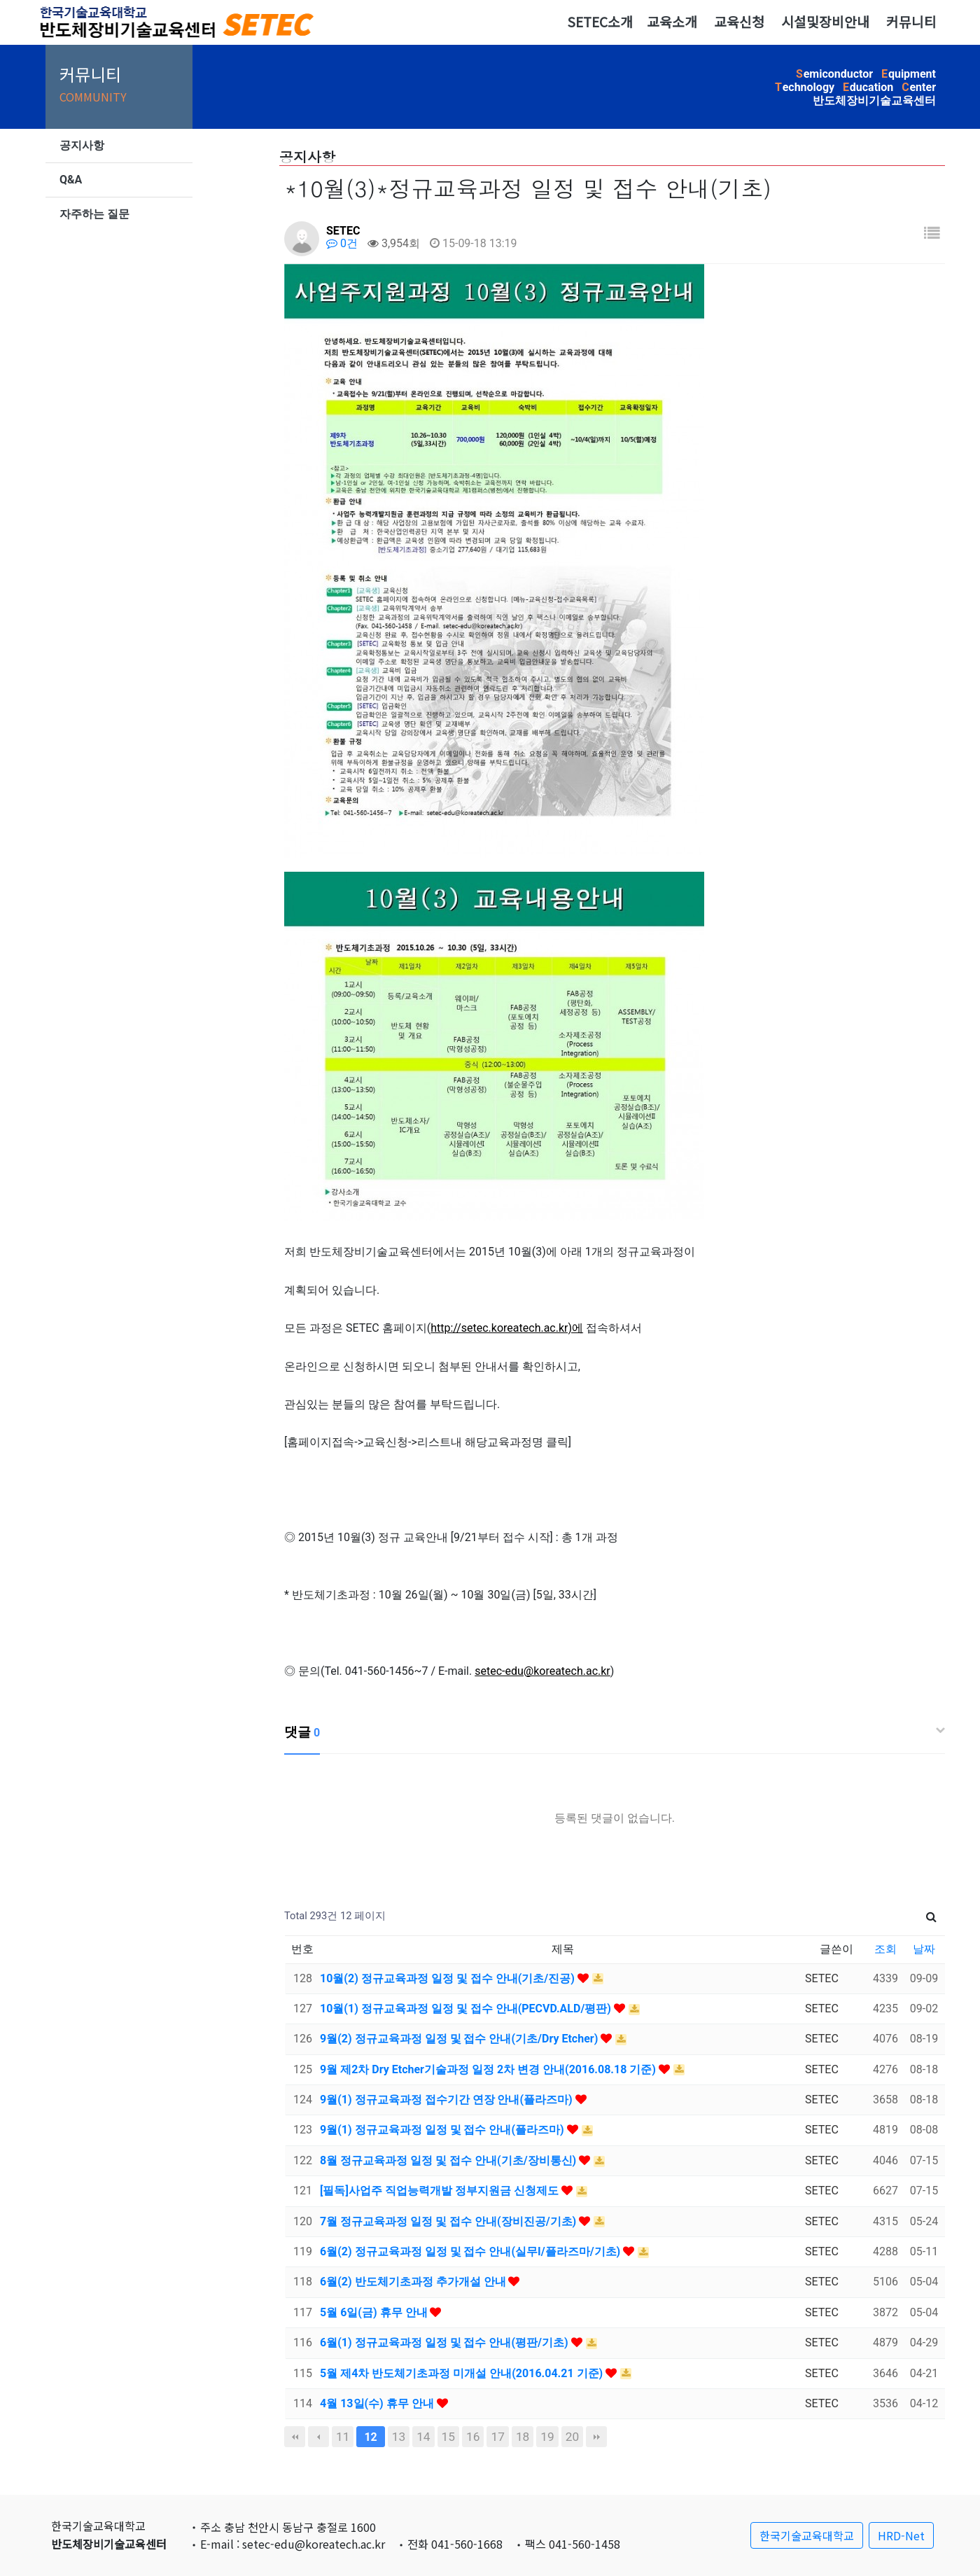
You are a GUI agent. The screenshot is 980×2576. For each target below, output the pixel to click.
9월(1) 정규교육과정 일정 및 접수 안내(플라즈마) (443, 2129)
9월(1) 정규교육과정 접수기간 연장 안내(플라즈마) (447, 2099)
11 (342, 2437)
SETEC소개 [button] (600, 22)
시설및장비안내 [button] (825, 22)
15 (448, 2437)
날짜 (924, 1949)
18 (522, 2437)
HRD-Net (901, 2535)
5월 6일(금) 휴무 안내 (375, 2312)
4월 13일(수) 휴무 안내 (378, 2403)
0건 (342, 243)
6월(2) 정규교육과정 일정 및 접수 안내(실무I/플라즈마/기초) (471, 2251)
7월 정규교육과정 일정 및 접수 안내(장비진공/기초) (449, 2221)
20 (572, 2437)
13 (398, 2437)
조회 (885, 1949)
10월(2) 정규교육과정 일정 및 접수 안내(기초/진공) (449, 1978)
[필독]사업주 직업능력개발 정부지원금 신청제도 (440, 2190)
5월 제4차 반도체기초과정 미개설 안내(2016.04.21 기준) (463, 2373)
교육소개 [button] (672, 22)
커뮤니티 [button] (911, 22)
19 (547, 2437)
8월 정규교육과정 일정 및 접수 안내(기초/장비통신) (449, 2160)
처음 (294, 2436)
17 (497, 2437)
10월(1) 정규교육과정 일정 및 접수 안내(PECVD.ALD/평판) (467, 2008)
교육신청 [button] (739, 22)
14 (423, 2437)
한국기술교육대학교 (807, 2535)
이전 (318, 2436)
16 (472, 2437)
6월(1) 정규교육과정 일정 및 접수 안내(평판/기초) (445, 2342)
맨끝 (596, 2436)
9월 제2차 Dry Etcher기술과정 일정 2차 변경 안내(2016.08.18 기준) (489, 2069)
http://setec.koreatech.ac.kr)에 (506, 1328)
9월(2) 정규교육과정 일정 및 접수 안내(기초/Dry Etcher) (460, 2038)
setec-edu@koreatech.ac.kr (542, 1671)
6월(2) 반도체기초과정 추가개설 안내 (414, 2281)
